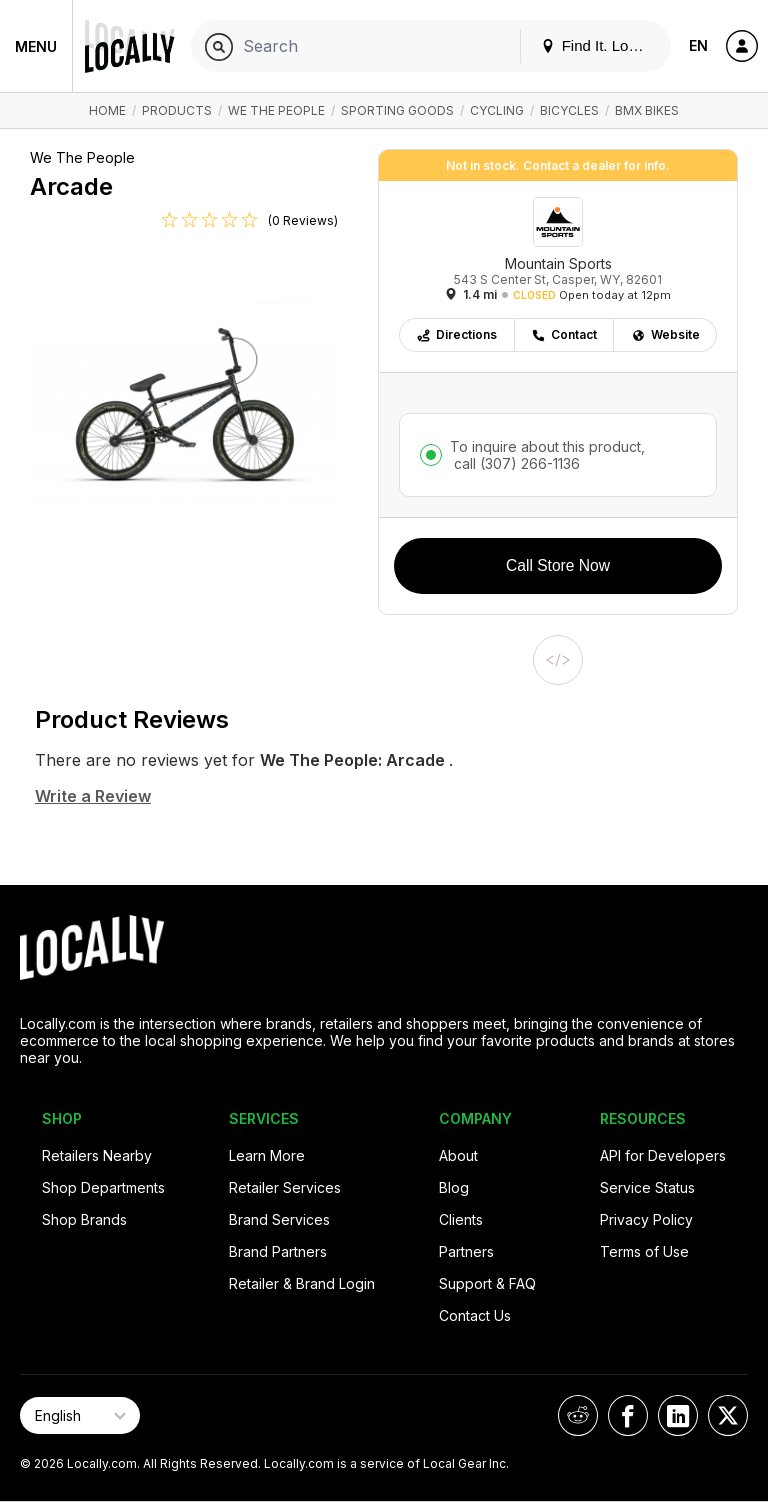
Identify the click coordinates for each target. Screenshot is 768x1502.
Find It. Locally (600, 45)
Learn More (267, 1155)
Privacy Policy (646, 1219)
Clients (461, 1219)
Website (665, 334)
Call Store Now (558, 565)
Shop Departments (103, 1187)
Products (177, 110)
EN (698, 45)
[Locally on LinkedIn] (678, 1415)
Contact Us (475, 1315)
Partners (466, 1251)
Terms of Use (644, 1251)
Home (107, 110)
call (515, 463)
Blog (454, 1187)
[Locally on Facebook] (628, 1415)
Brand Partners (278, 1251)
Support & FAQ (487, 1283)
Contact (564, 334)
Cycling (497, 110)
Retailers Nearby (97, 1155)
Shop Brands (84, 1219)
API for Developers (663, 1155)
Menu (36, 46)
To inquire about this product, (547, 455)
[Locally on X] (728, 1415)
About (458, 1155)
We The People (276, 110)
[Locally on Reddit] (578, 1415)
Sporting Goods (397, 110)
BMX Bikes (647, 110)
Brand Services (279, 1219)
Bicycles (569, 110)
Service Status (647, 1187)
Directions (456, 334)
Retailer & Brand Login (302, 1283)
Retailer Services (285, 1187)
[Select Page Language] (80, 1415)
